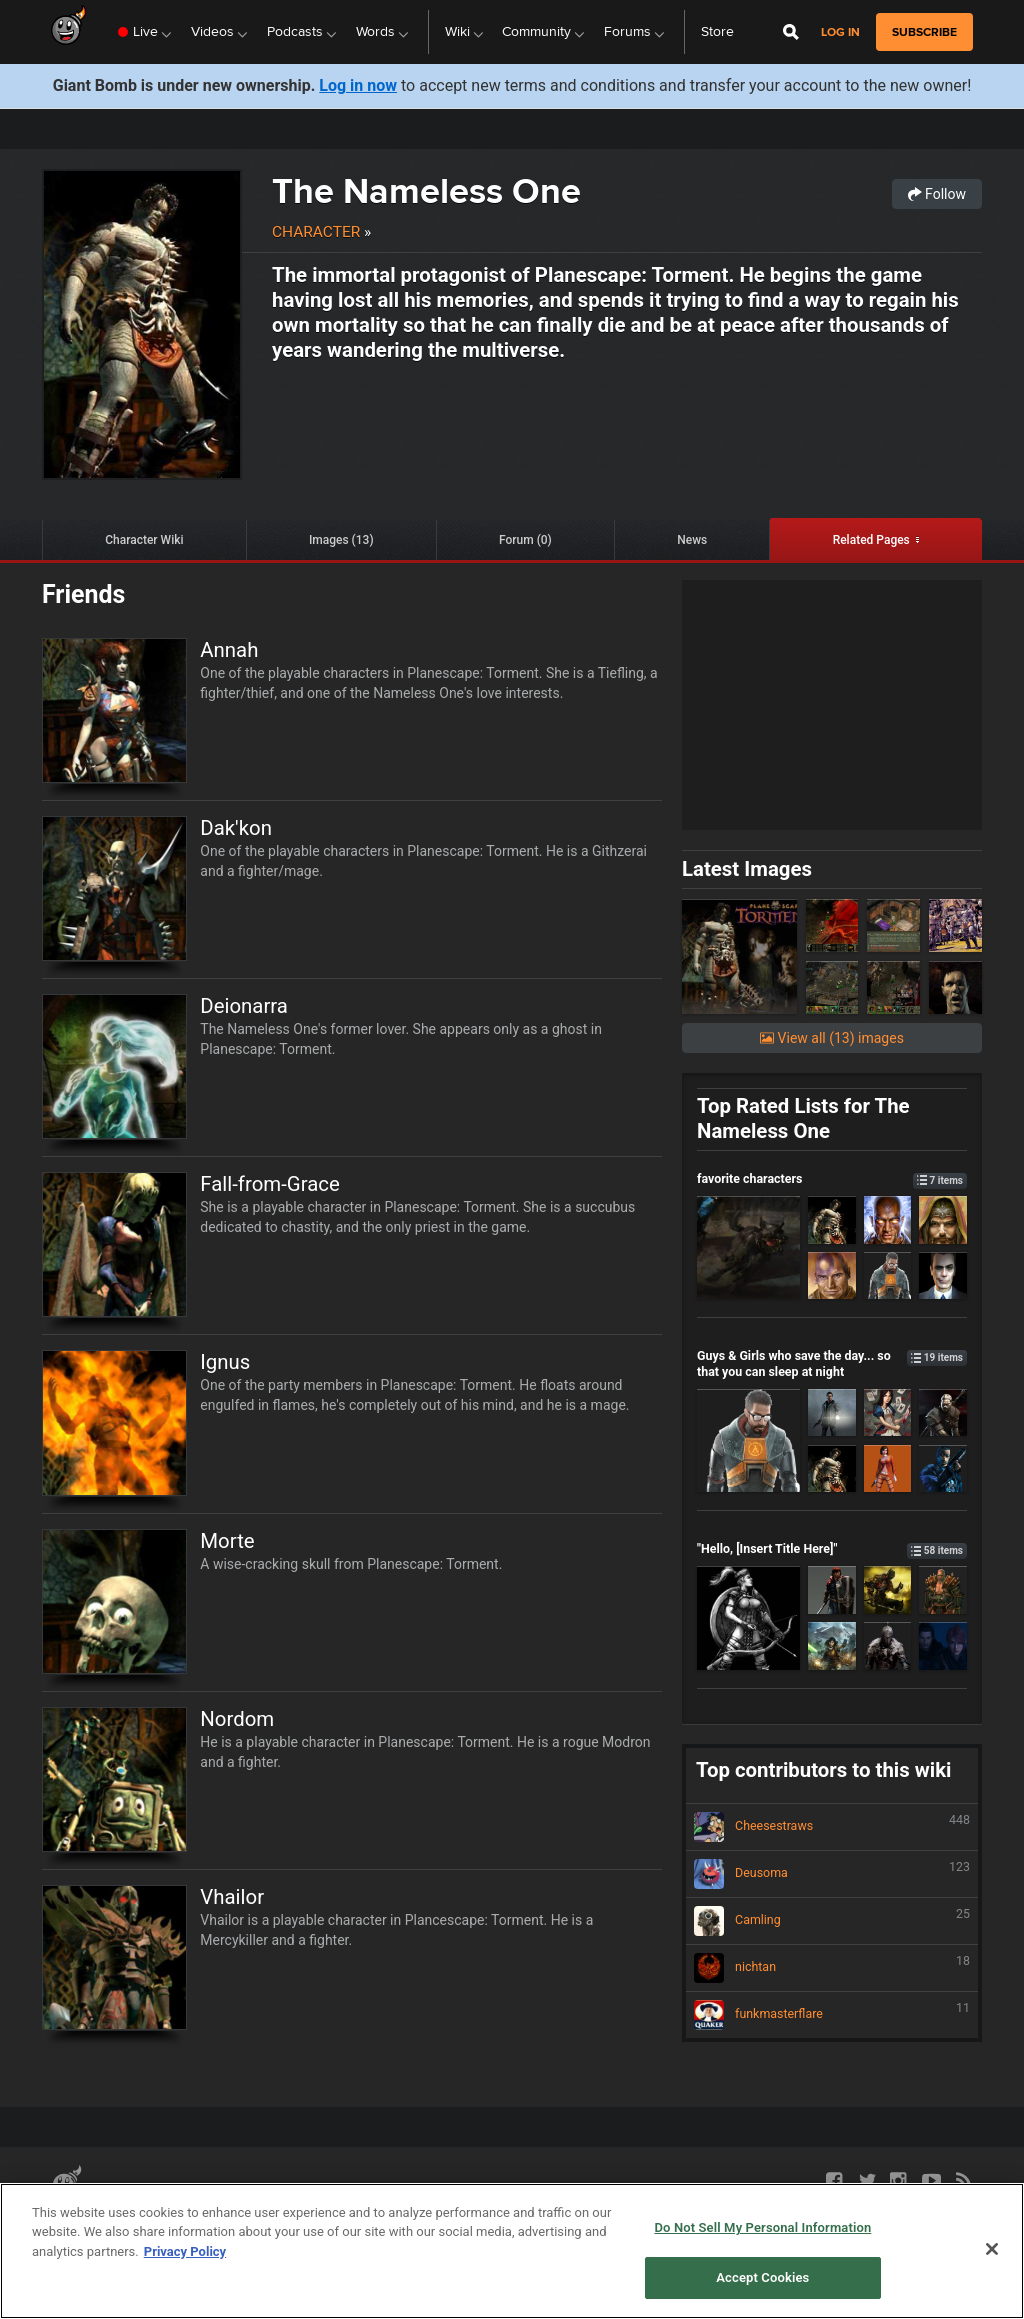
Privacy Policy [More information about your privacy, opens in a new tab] (185, 2251)
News (692, 540)
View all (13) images (832, 1038)
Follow (937, 194)
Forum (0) (525, 540)
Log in (840, 32)
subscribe (924, 32)
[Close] (992, 2249)
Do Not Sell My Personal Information (762, 2227)
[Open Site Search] (791, 32)
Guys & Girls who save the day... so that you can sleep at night (832, 1363)
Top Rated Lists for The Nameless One (803, 1118)
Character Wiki (144, 540)
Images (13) (341, 540)
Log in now (358, 85)
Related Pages (871, 540)
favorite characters (832, 1178)
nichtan (832, 1968)
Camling (832, 1921)
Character (316, 232)
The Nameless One (426, 190)
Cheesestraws (832, 1827)
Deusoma (832, 1874)
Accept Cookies (762, 2277)
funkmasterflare (832, 2015)
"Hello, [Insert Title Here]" (832, 1548)
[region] (512, 2251)
